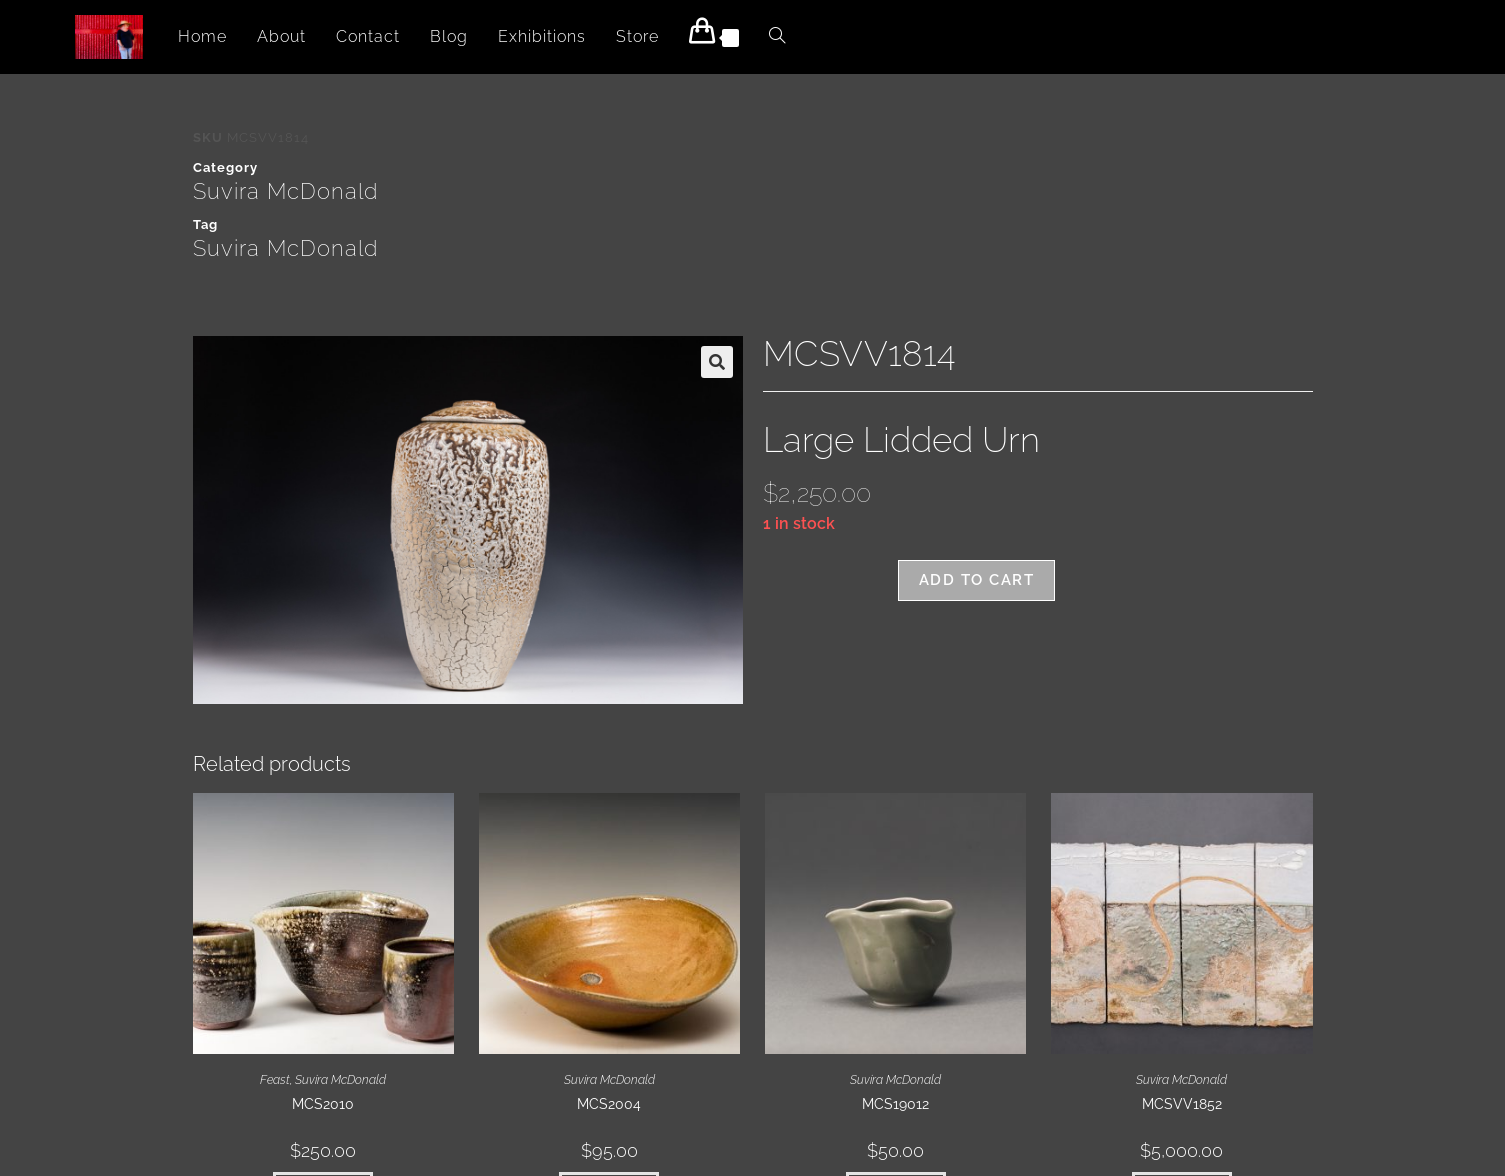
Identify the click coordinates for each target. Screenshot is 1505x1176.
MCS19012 (895, 1104)
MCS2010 (323, 1104)
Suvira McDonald (285, 191)
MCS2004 (609, 1104)
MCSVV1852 (1182, 1104)
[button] (717, 362)
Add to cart (977, 580)
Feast (275, 1080)
